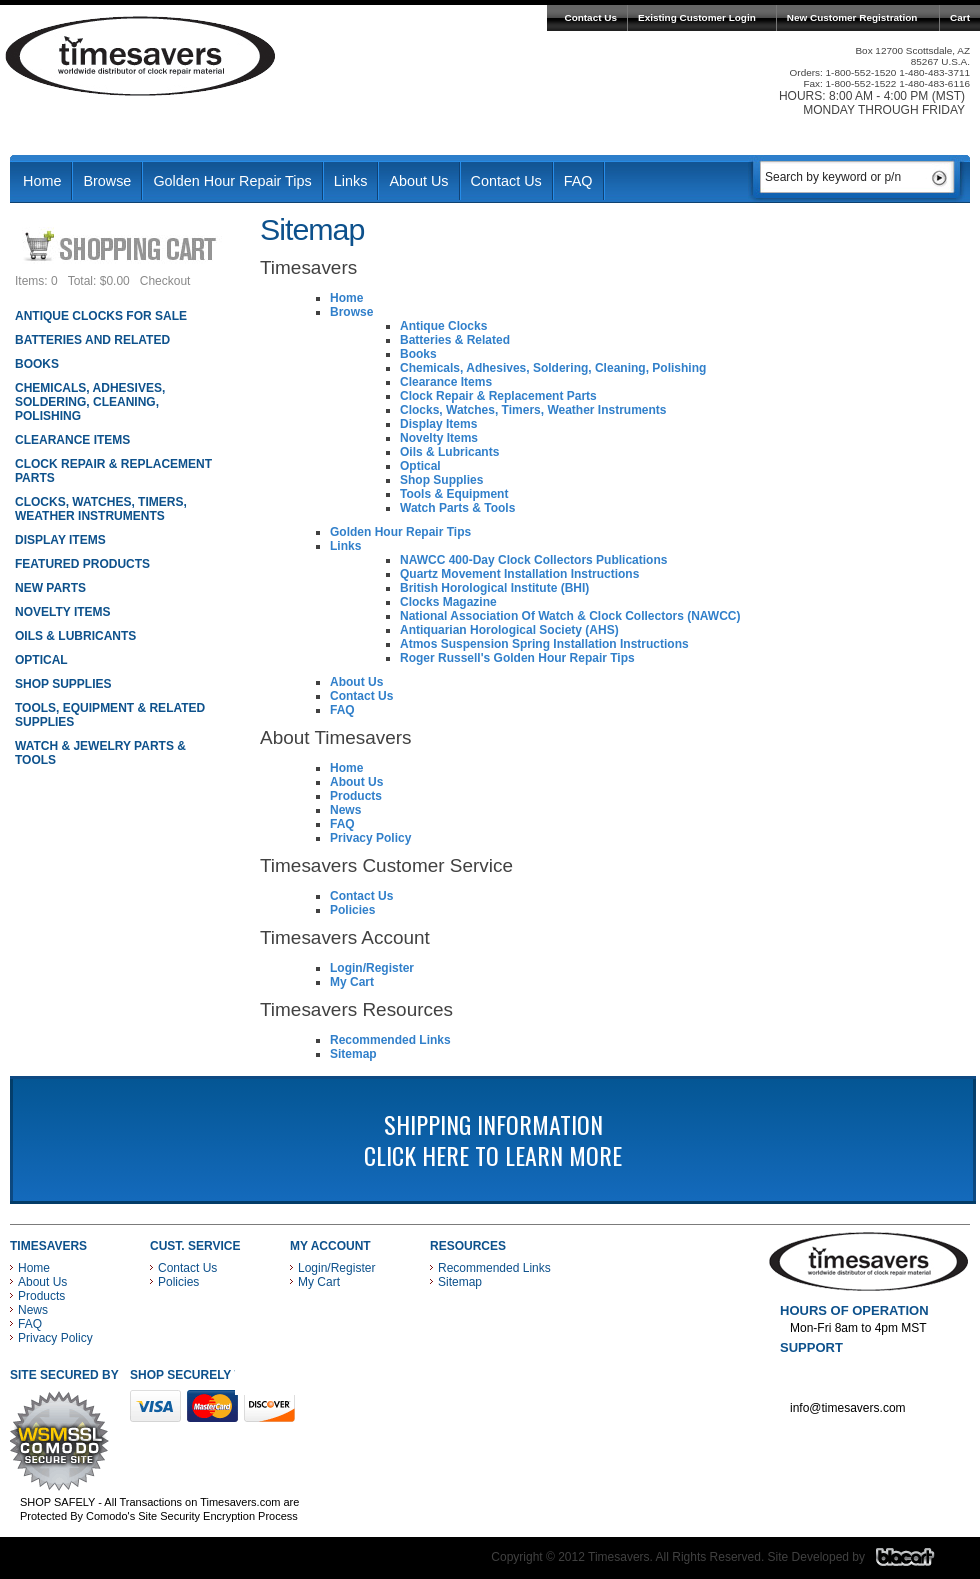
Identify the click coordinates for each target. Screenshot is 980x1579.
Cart (960, 17)
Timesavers (141, 56)
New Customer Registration (852, 17)
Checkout (165, 281)
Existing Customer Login (697, 17)
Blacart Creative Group (917, 1562)
